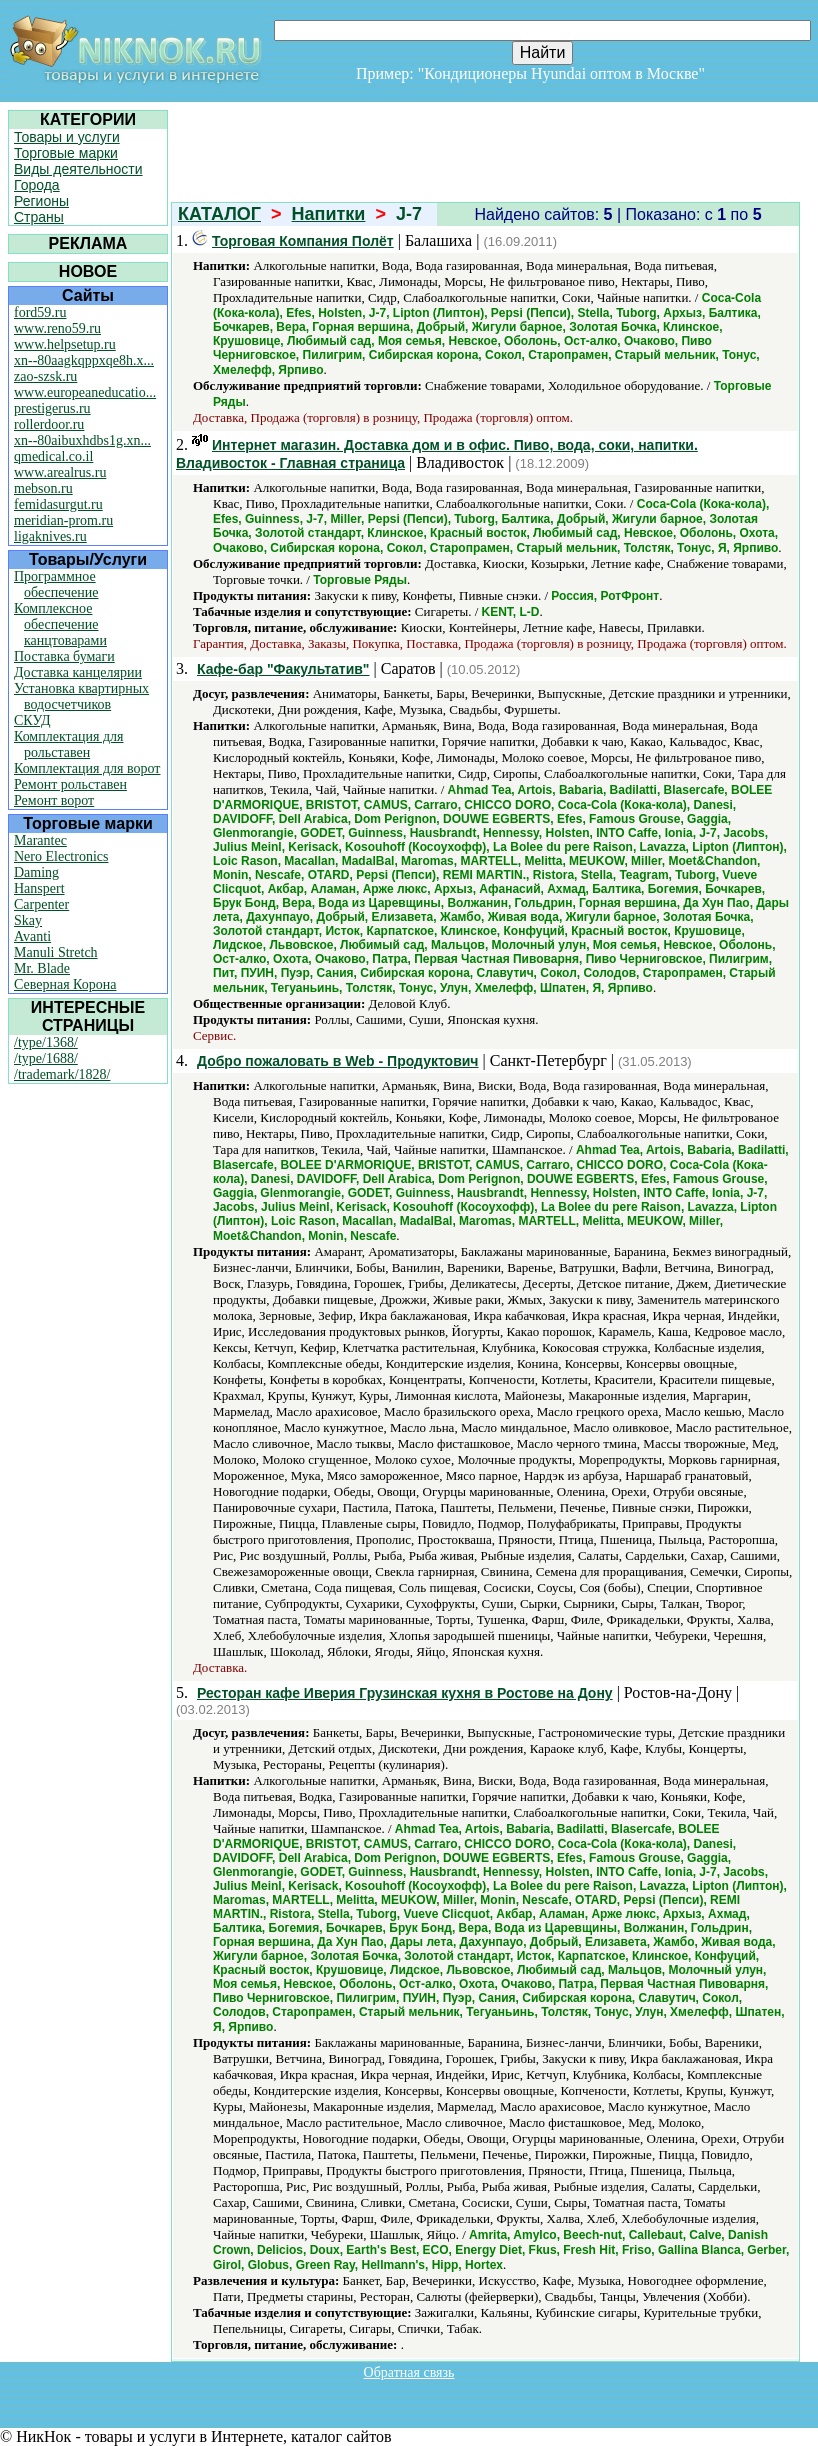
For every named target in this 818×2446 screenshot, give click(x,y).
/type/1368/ (46, 1042)
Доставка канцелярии (78, 672)
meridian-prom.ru (63, 520)
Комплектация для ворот (87, 768)
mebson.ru (43, 488)
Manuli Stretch (56, 952)
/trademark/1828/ (62, 1074)
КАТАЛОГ (219, 214)
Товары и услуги (67, 137)
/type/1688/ (46, 1058)
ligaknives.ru (50, 536)
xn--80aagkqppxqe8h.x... (84, 360)
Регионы (41, 201)
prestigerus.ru (52, 408)
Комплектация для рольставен (69, 744)
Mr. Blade (42, 968)
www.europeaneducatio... (85, 392)
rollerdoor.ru (49, 424)
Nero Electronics (61, 856)
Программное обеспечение (56, 584)
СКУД (32, 720)
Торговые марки (66, 153)
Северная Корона (65, 984)
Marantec (40, 840)
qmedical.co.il (53, 456)
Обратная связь (409, 2372)
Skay (28, 920)
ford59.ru (40, 312)
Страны (39, 217)
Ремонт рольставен (70, 784)
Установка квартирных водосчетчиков (81, 696)
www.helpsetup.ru (65, 344)
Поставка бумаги (64, 656)
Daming (36, 872)
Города (37, 185)
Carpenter (41, 904)
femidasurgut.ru (58, 504)
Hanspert (39, 888)
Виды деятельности (78, 169)
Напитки (329, 214)
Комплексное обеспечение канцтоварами (60, 624)
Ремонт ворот (54, 800)
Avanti (32, 936)
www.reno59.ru (57, 328)
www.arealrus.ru (60, 472)
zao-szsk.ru (45, 376)
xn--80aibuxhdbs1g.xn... (82, 440)
